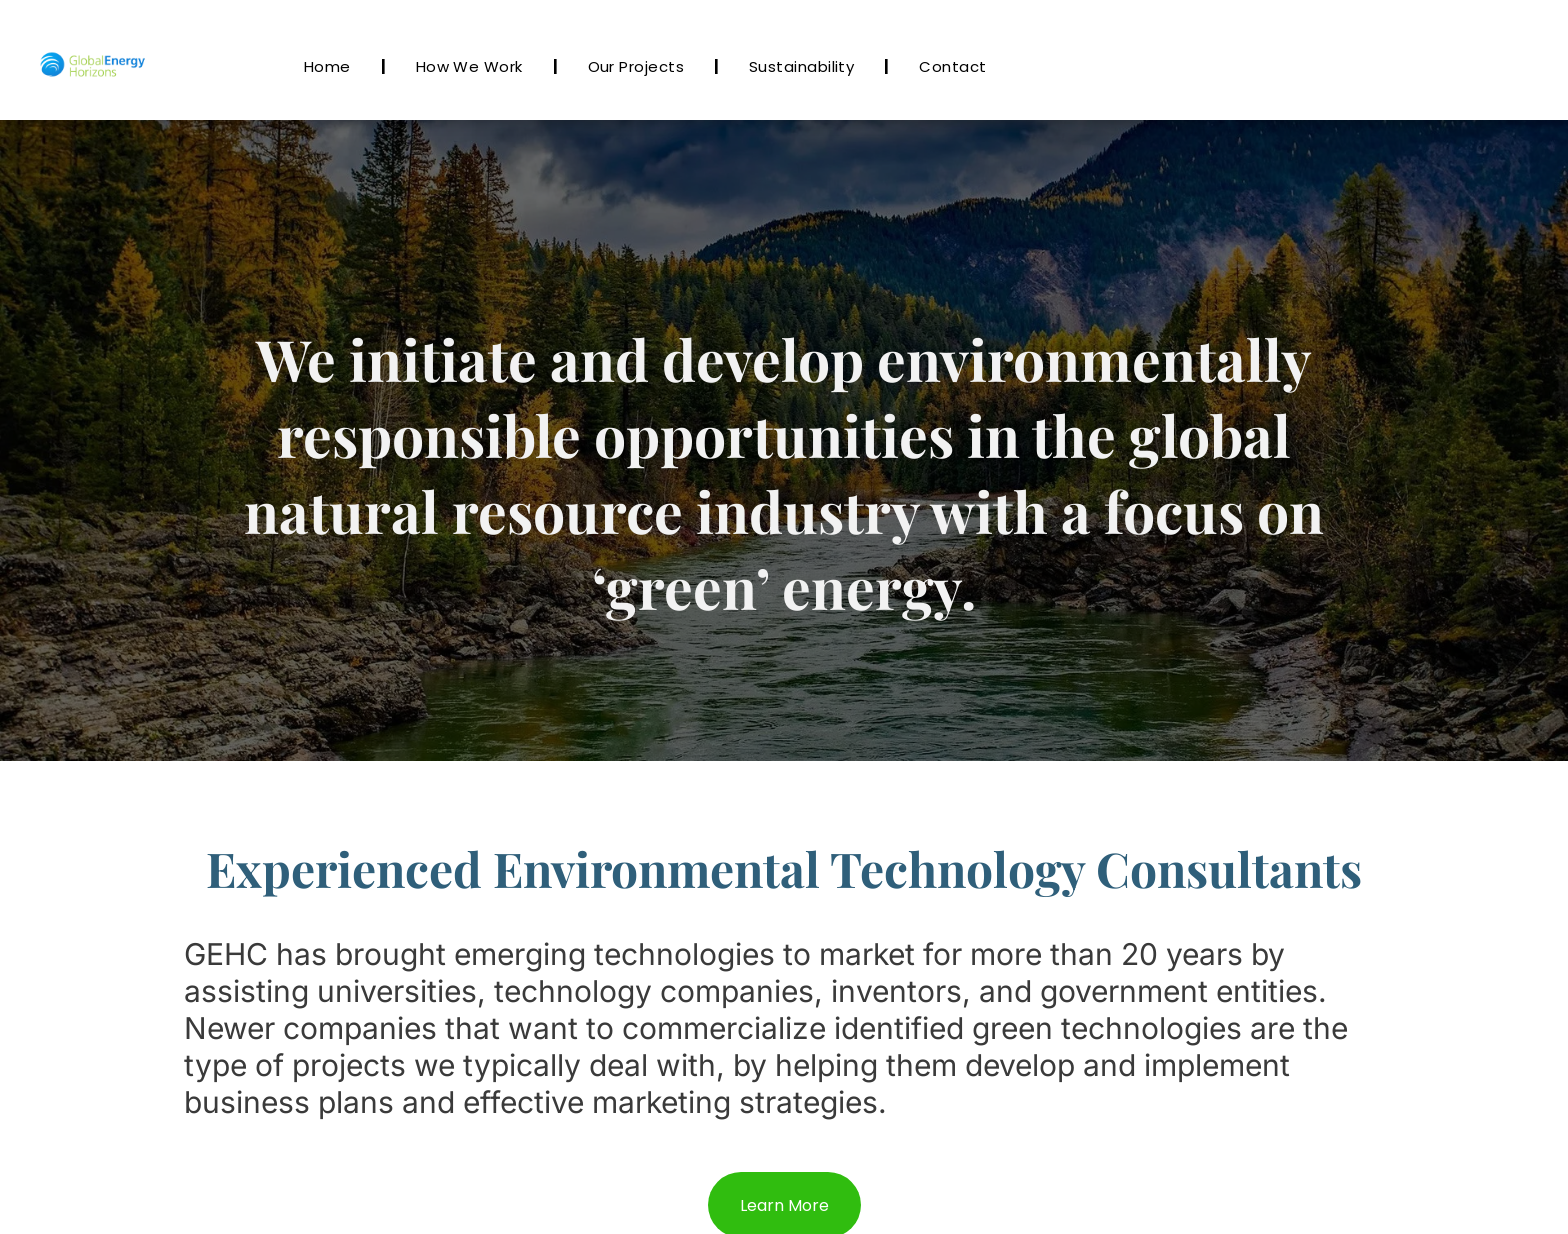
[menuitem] (330, 66)
